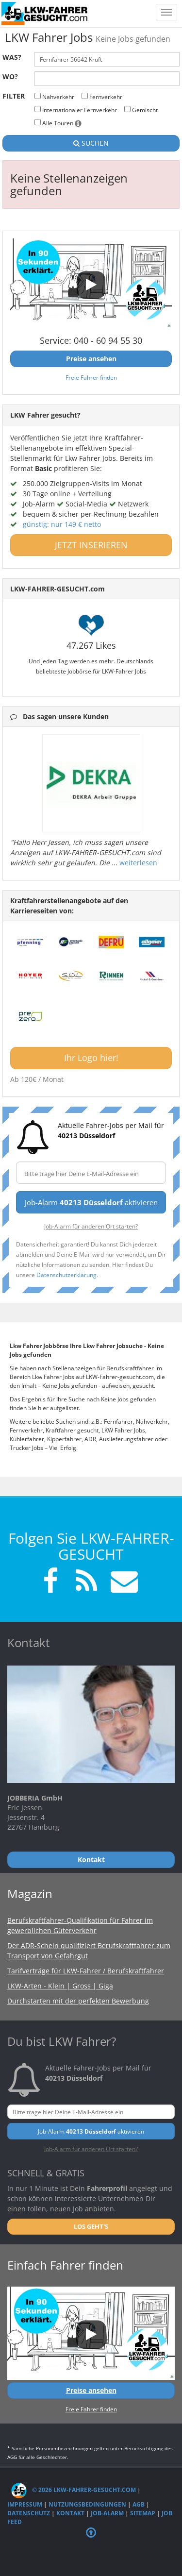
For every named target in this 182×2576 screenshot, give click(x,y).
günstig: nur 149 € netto (62, 524)
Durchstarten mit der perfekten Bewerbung (78, 2000)
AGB (138, 2504)
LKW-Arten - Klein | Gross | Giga (60, 1985)
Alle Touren (58, 123)
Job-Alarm (107, 2513)
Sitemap (142, 2513)
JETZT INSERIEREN (91, 545)
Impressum (24, 2504)
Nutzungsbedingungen (87, 2504)
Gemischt (141, 110)
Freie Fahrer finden (91, 377)
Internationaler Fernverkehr (75, 110)
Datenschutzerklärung (66, 1275)
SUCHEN (91, 143)
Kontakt (70, 2513)
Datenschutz (28, 2513)
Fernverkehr (102, 97)
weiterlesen (138, 862)
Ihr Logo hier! (91, 1057)
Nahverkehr (54, 97)
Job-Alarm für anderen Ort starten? (91, 1226)
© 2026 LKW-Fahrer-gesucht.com (73, 2490)
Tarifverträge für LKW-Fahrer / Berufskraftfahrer (85, 1970)
